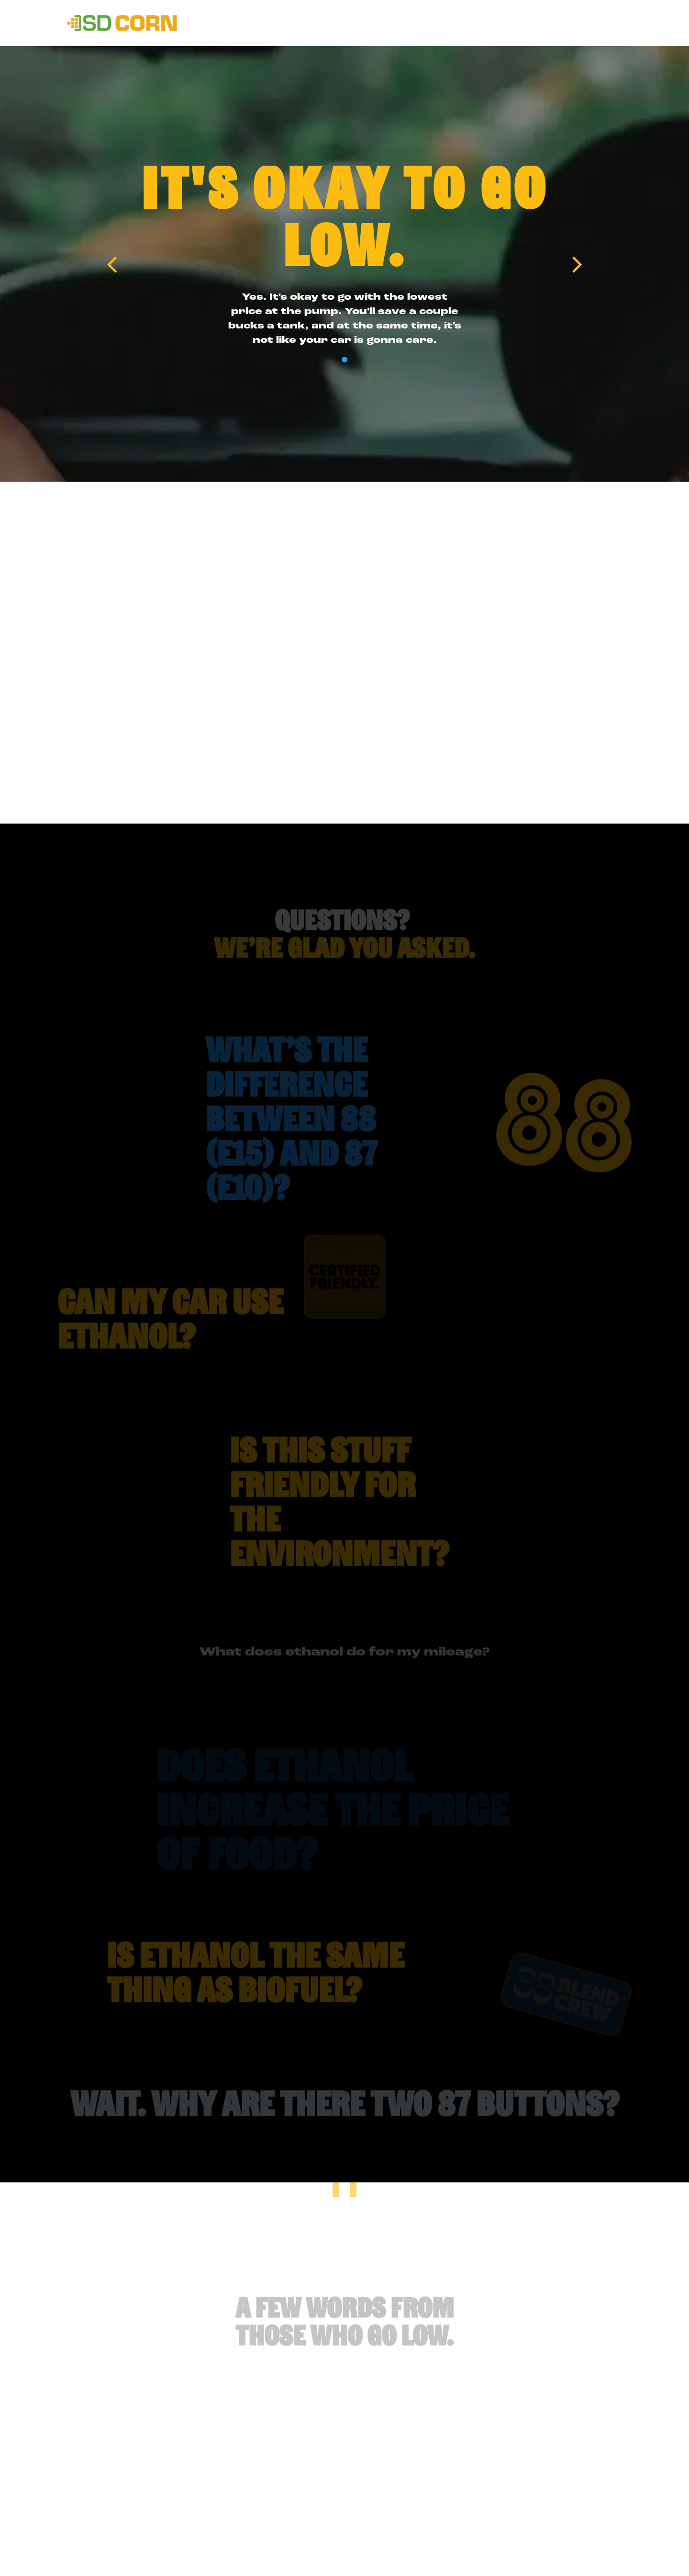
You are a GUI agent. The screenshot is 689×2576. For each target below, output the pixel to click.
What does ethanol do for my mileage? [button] (344, 1663)
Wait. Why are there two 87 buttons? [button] (344, 2118)
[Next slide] (577, 263)
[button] (320, 1133)
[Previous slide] (112, 263)
